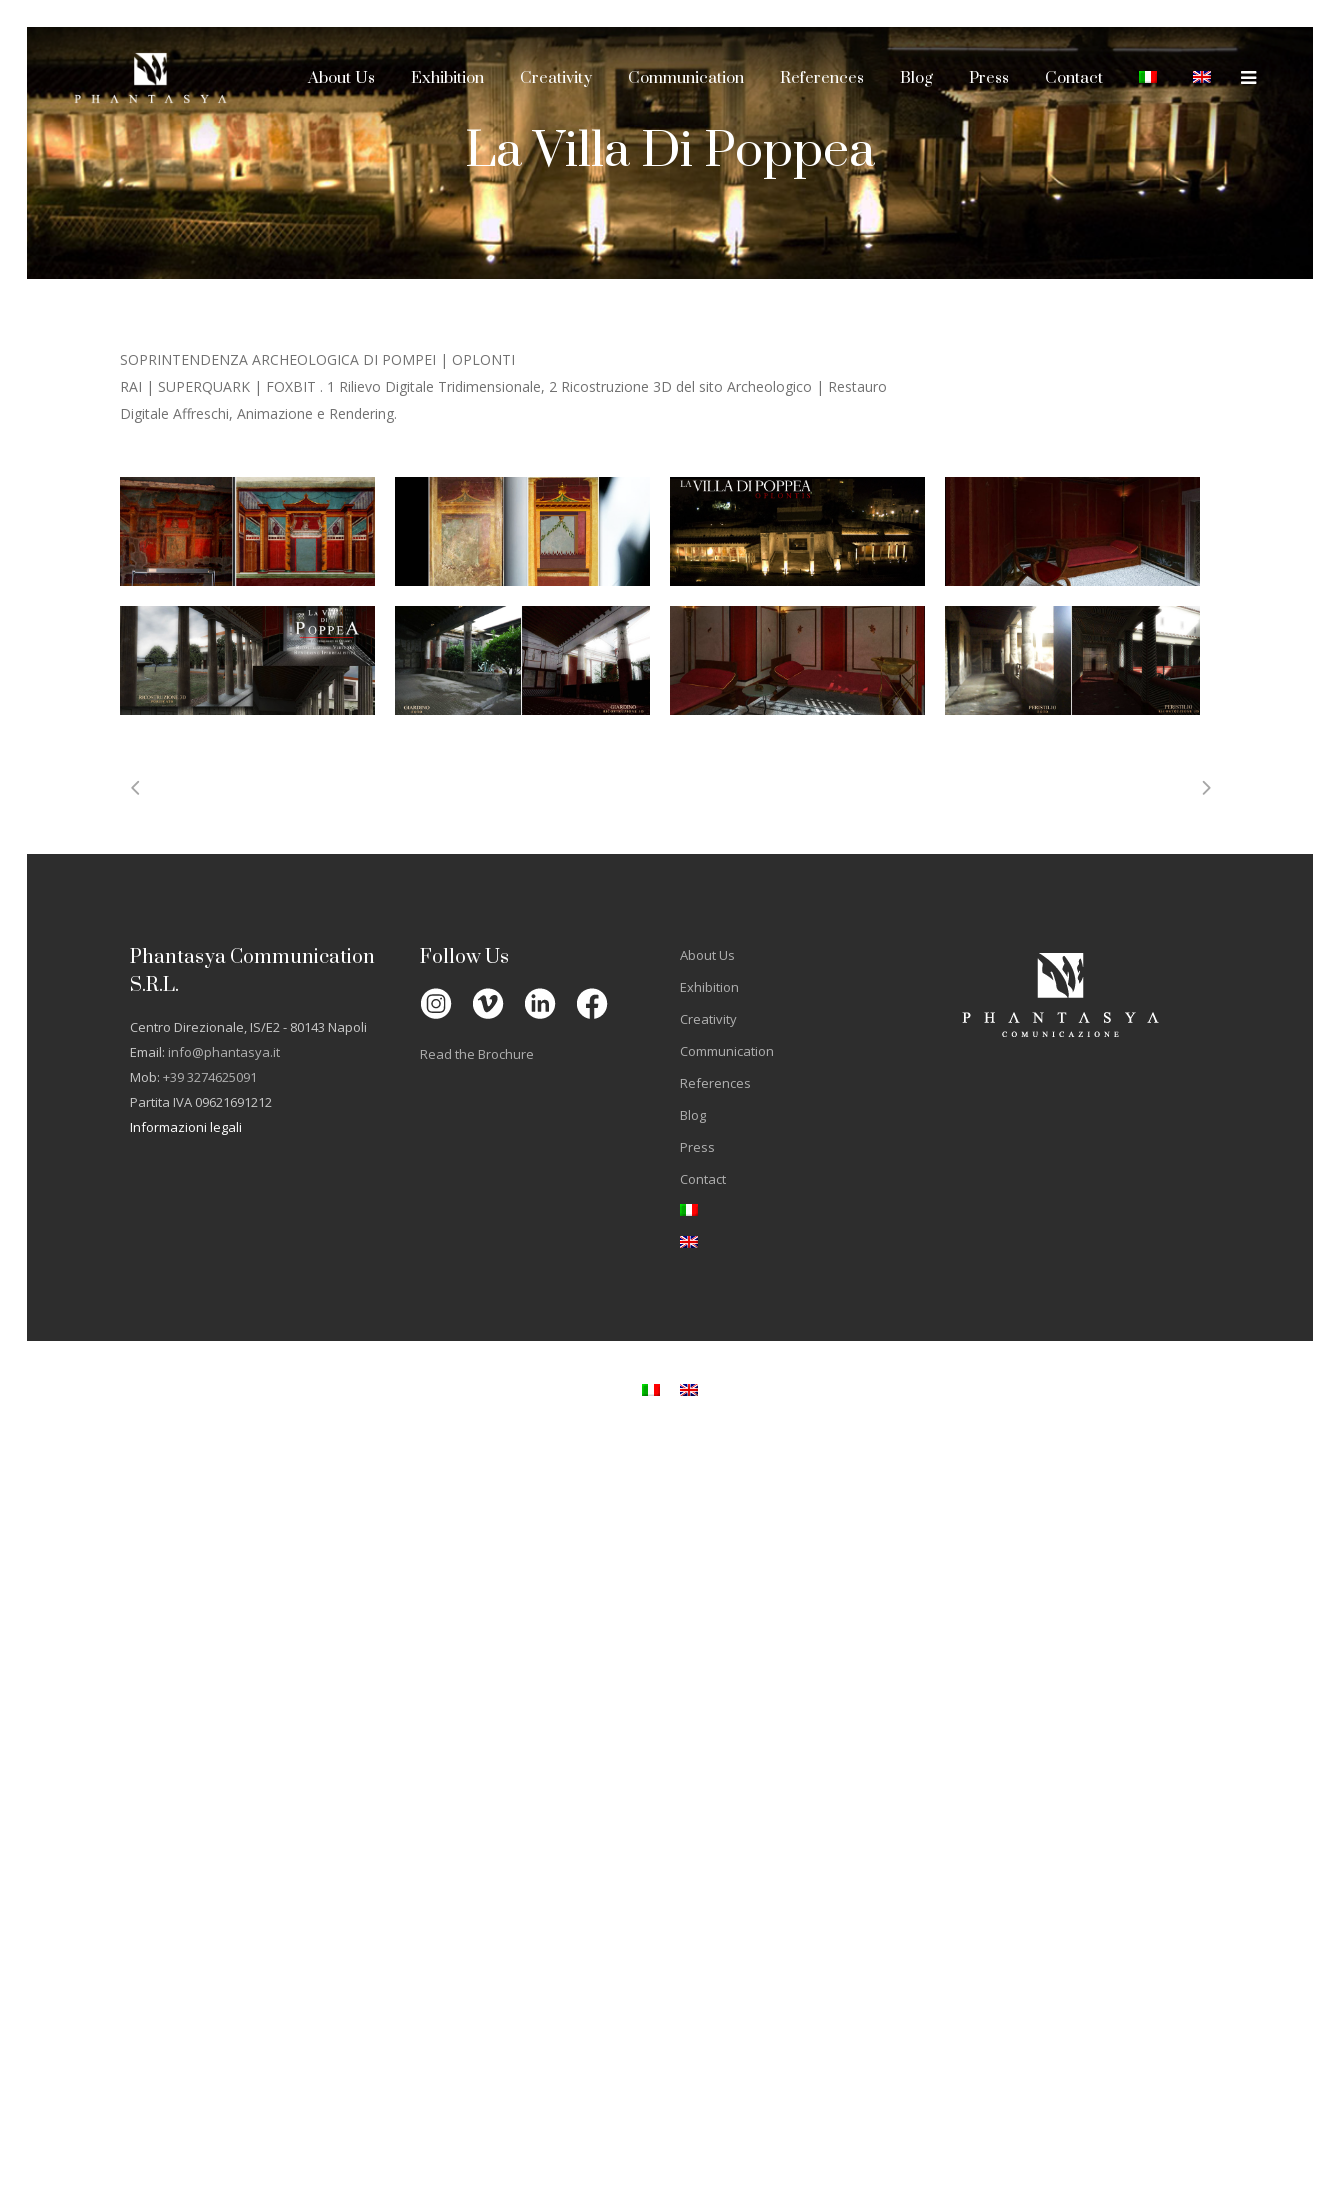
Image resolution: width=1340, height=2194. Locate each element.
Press (697, 1147)
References (715, 1083)
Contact (703, 1179)
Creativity (708, 1019)
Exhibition (709, 987)
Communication (727, 1051)
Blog (693, 1115)
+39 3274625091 (210, 1077)
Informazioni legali (186, 1127)
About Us (707, 955)
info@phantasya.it (224, 1052)
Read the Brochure (477, 1054)
